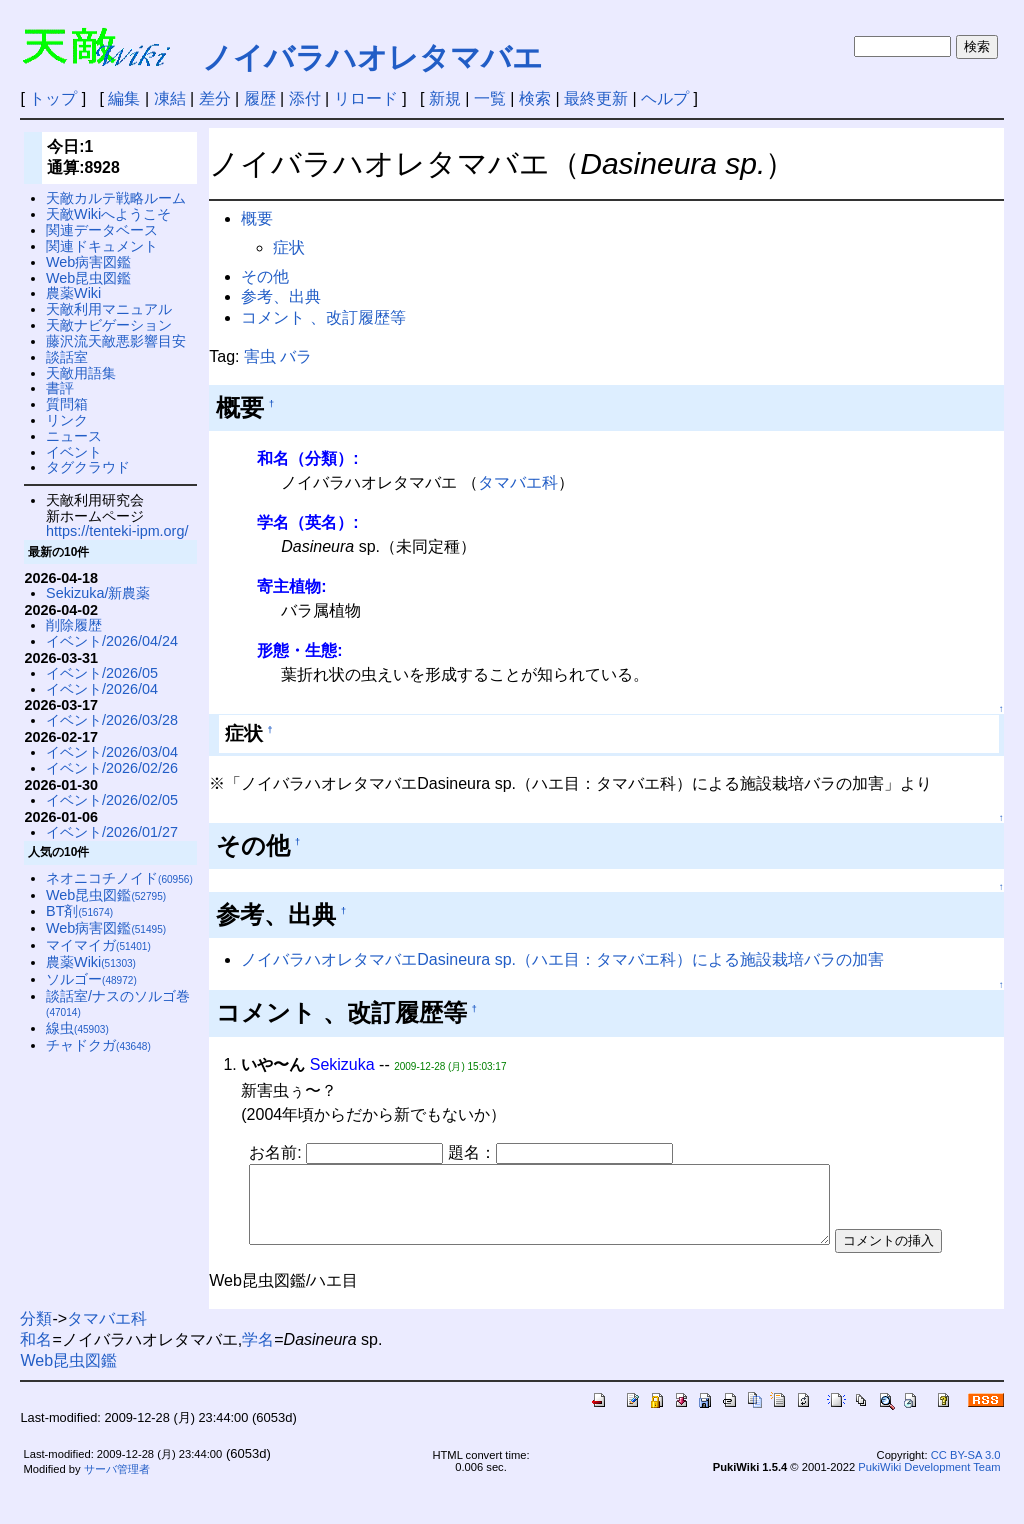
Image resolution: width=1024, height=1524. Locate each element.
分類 (36, 1354)
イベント (74, 452)
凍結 (170, 98)
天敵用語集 (81, 373)
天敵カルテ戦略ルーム (116, 198)
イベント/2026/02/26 (112, 768)
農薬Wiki (73, 293)
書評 (60, 388)
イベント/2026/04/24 (112, 641)
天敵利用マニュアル (109, 309)
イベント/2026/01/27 (112, 832)
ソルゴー (91, 979)
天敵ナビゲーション (109, 325)
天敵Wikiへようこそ (108, 214)
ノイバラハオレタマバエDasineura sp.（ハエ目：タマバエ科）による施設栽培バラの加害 (562, 959)
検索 (535, 98)
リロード (366, 98)
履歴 (260, 98)
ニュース (74, 436)
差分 (215, 98)
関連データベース (102, 230)
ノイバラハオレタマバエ (372, 57)
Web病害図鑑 (88, 262)
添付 (305, 98)
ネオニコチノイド (119, 878)
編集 (124, 98)
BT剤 (79, 911)
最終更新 (596, 98)
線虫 (77, 1028)
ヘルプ (665, 98)
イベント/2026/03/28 (112, 720)
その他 (265, 276)
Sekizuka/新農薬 (98, 593)
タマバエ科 (518, 482)
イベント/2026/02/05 (112, 800)
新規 (445, 98)
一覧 (490, 98)
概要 (257, 218)
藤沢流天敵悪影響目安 (116, 341)
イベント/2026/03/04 (112, 752)
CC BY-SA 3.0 (966, 1492)
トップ (53, 98)
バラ (296, 356)
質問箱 (67, 404)
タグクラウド (88, 467)
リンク (67, 420)
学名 (258, 1375)
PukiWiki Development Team (929, 1504)
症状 (289, 247)
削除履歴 (74, 625)
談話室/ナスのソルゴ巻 (118, 1003)
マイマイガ (98, 945)
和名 (36, 1375)
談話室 (67, 357)
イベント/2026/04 (102, 689)
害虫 (260, 356)
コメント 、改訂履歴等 (323, 317)
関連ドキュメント (102, 246)
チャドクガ (98, 1045)
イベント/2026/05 (102, 673)
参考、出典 (281, 296)
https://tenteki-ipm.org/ (117, 531)
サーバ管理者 (117, 1505)
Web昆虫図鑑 (88, 278)
